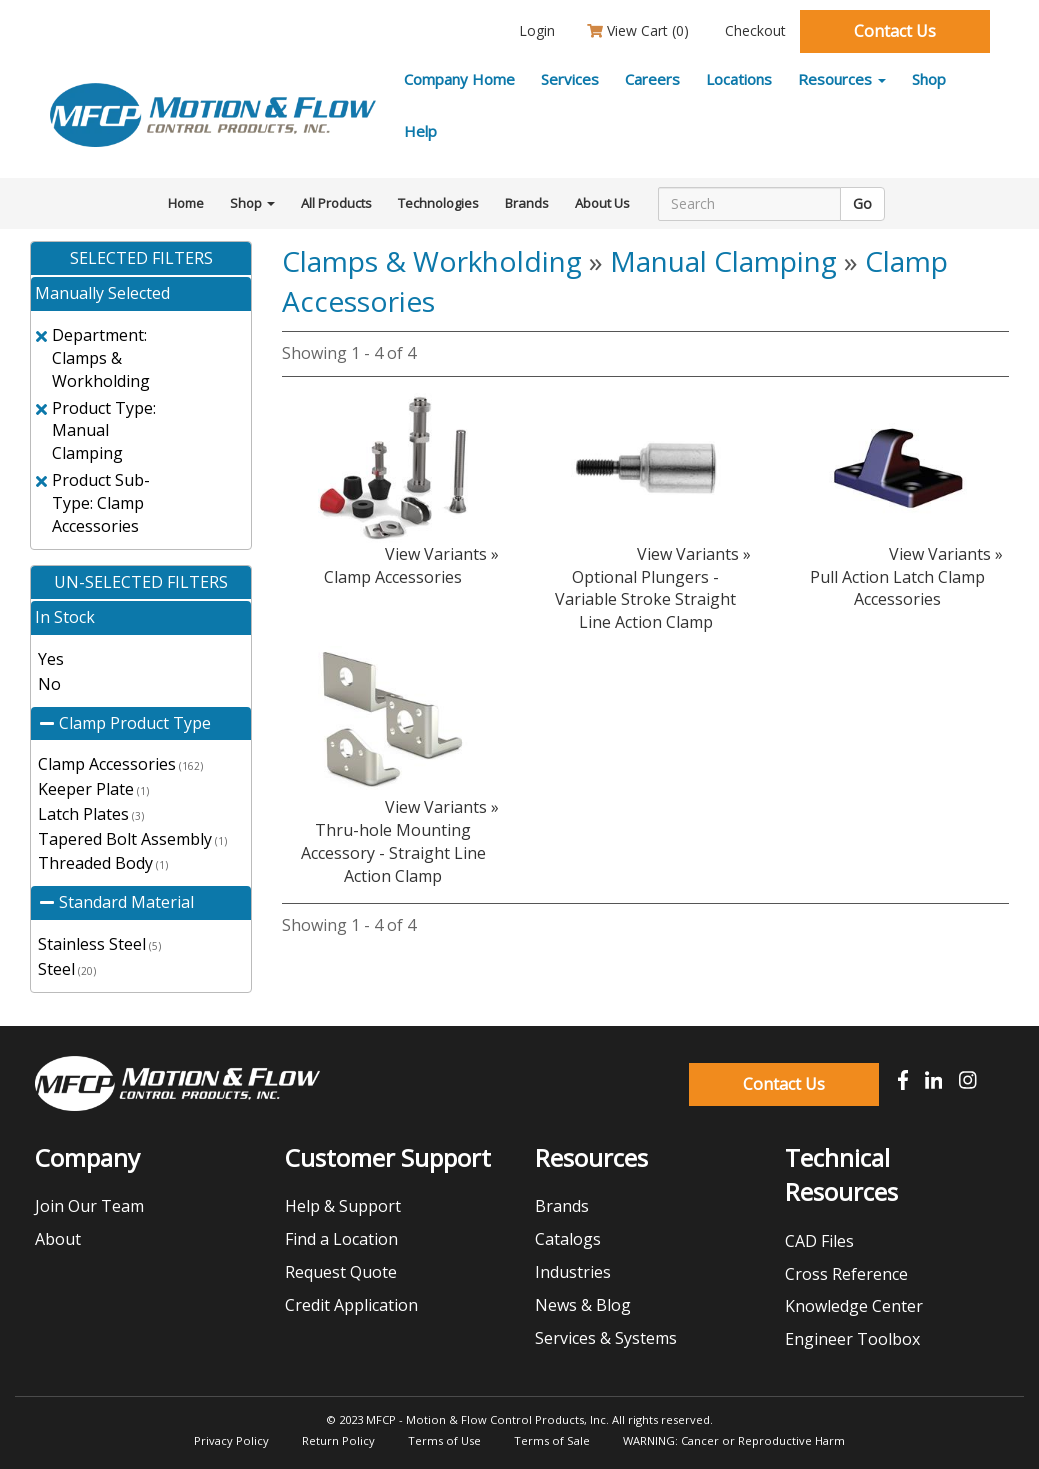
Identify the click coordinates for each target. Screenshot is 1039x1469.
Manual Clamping (723, 261)
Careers (652, 79)
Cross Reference (846, 1274)
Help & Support (343, 1206)
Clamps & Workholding (432, 261)
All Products (336, 203)
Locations (739, 79)
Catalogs (568, 1239)
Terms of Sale (552, 1440)
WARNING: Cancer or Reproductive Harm (734, 1440)
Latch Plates (91, 814)
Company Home (459, 79)
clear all (207, 327)
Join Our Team (89, 1206)
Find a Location (341, 1239)
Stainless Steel (99, 944)
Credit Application (351, 1305)
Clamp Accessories (120, 764)
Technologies (438, 203)
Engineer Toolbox (852, 1339)
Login (535, 30)
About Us (602, 203)
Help (420, 131)
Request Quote (341, 1272)
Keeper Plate (93, 789)
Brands (527, 203)
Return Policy (338, 1440)
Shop (929, 79)
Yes (51, 659)
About (58, 1239)
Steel (67, 969)
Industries (573, 1272)
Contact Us (895, 31)
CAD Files (819, 1241)
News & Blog (583, 1305)
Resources (842, 79)
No (49, 684)
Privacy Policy (231, 1440)
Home (186, 203)
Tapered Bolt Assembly (132, 839)
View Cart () (638, 30)
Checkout (753, 30)
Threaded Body (103, 863)
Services (570, 79)
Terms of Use (444, 1440)
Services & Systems (606, 1338)
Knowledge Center (854, 1306)
